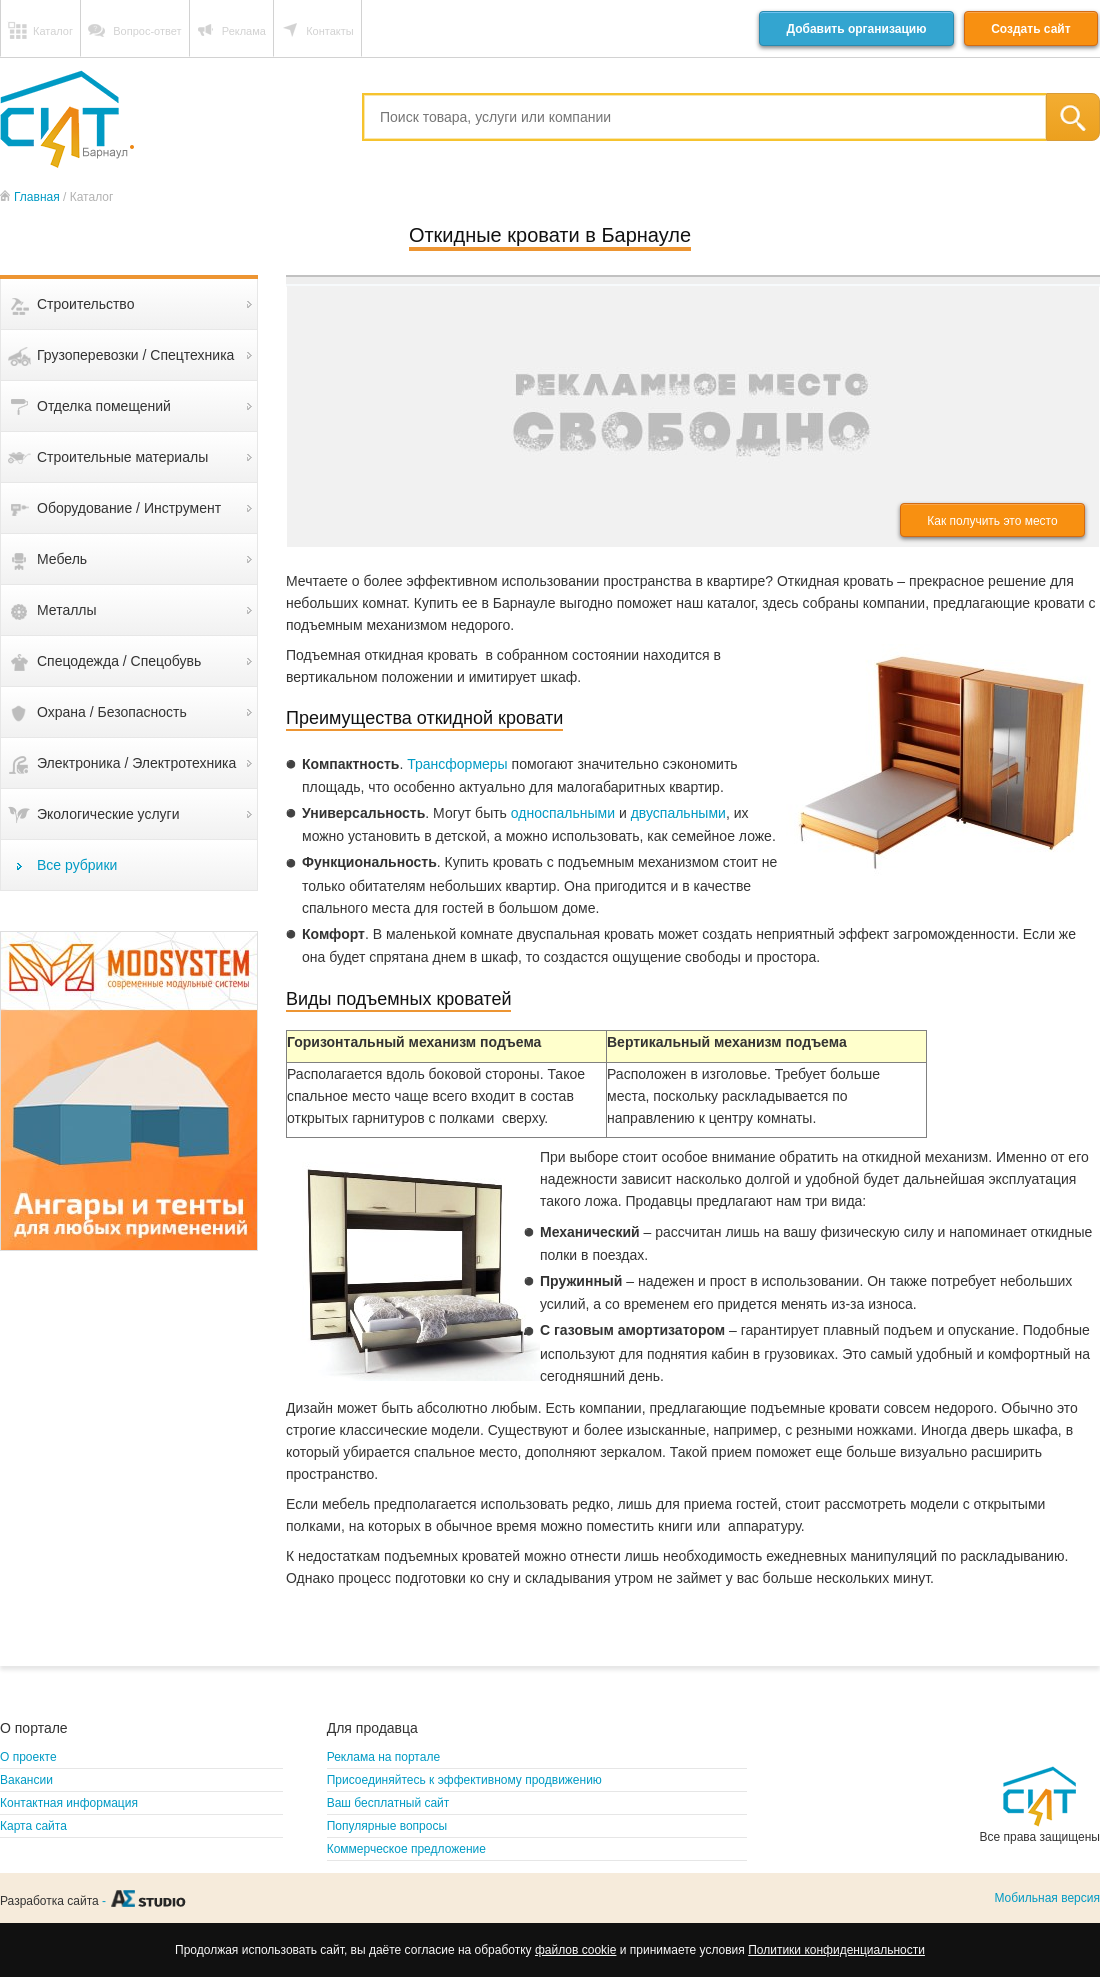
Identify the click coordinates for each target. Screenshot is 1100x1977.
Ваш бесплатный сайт (388, 1803)
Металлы (67, 610)
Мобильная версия (1047, 1898)
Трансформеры (457, 764)
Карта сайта (33, 1826)
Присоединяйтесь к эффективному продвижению (464, 1780)
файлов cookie (575, 1950)
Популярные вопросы (387, 1826)
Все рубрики (77, 865)
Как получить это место (992, 521)
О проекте (28, 1757)
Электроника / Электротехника (136, 763)
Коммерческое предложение (406, 1849)
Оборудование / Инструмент (129, 508)
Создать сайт (1030, 29)
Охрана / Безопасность (112, 712)
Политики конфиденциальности (836, 1950)
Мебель (62, 559)
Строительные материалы (122, 457)
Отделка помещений (104, 406)
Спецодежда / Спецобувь (119, 661)
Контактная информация (69, 1803)
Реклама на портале (383, 1757)
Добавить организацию (856, 29)
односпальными (563, 813)
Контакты (330, 31)
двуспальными (678, 813)
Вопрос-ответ (147, 31)
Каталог (53, 31)
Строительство (85, 304)
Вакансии (26, 1780)
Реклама (244, 31)
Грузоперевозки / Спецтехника (135, 355)
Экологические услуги (108, 814)
